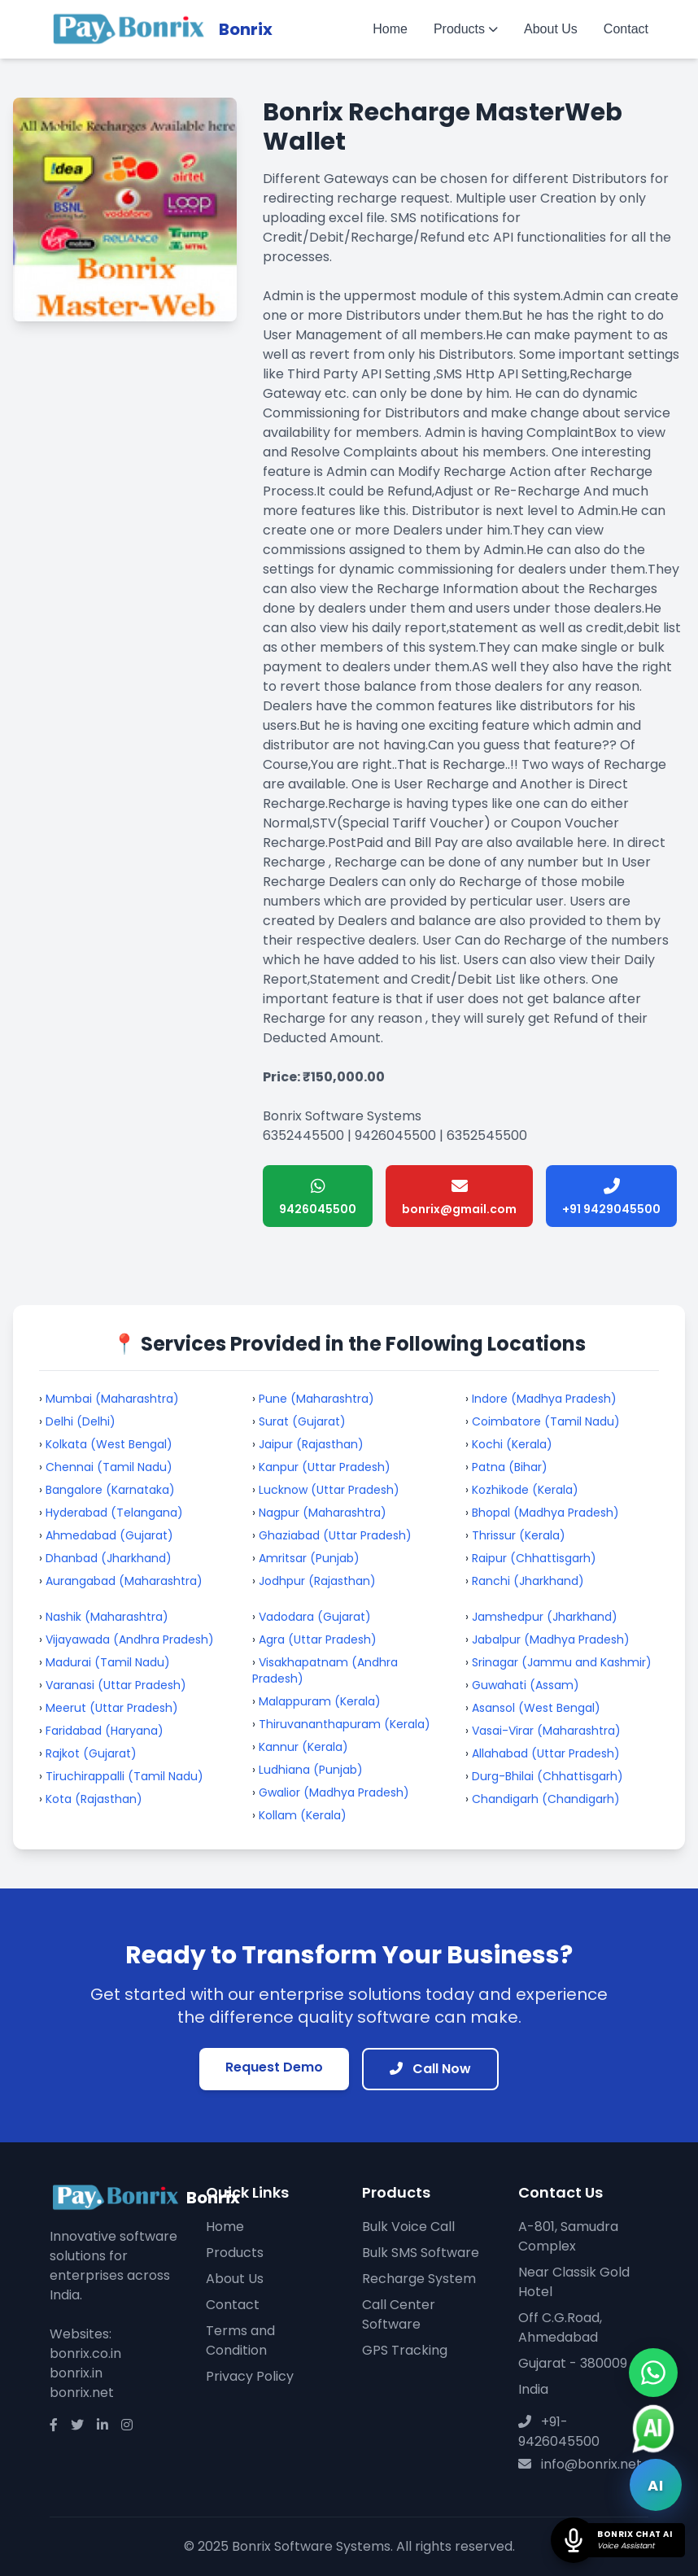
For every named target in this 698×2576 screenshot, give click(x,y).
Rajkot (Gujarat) (91, 1753)
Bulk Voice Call (408, 2226)
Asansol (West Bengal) (536, 1708)
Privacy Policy (250, 2376)
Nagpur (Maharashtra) (322, 1512)
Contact (626, 29)
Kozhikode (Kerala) (525, 1490)
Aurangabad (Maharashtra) (124, 1581)
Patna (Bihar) (509, 1467)
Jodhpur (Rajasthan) (317, 1581)
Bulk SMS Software (420, 2252)
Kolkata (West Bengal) (109, 1444)
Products (466, 29)
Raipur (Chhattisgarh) (534, 1558)
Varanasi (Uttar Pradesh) (116, 1685)
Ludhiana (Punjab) (311, 1770)
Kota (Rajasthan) (94, 1799)
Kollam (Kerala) (303, 1815)
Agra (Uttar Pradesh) (318, 1639)
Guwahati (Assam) (525, 1685)
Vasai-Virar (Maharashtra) (546, 1730)
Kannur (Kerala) (303, 1747)
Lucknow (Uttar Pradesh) (329, 1490)
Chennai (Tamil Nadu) (109, 1467)
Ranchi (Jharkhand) (528, 1581)
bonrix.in (76, 2373)
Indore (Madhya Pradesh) (544, 1399)
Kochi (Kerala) (512, 1444)
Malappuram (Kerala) (320, 1701)
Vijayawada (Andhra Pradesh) (130, 1639)
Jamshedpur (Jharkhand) (544, 1617)
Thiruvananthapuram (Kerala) (344, 1724)
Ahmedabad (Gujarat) (109, 1535)
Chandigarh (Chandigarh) (546, 1799)
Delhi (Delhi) (81, 1421)
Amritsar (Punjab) (309, 1558)
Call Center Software (398, 2314)
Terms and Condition (240, 2340)
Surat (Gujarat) (302, 1421)
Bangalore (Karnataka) (110, 1490)
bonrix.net (82, 2392)
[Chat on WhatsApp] (653, 2372)
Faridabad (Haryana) (105, 1730)
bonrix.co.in (85, 2353)
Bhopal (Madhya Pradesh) (545, 1512)
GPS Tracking (404, 2350)
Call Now (430, 2068)
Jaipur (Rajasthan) (311, 1444)
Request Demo (274, 2067)
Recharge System (419, 2278)
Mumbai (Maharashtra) (112, 1399)
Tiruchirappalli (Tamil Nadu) (124, 1776)
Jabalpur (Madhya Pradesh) (551, 1639)
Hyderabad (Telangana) (114, 1512)
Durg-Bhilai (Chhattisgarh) (547, 1776)
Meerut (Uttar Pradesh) (112, 1708)
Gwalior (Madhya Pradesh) (334, 1792)
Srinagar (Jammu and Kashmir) (562, 1662)
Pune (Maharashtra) (316, 1399)
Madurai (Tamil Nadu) (108, 1662)
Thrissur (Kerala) (518, 1535)
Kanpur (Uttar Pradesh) (324, 1467)
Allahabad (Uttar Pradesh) (546, 1753)
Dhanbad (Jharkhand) (109, 1558)
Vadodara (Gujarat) (315, 1617)
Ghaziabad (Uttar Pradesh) (335, 1535)
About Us (551, 29)
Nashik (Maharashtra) (107, 1617)
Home (390, 29)
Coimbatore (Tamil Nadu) (546, 1421)
